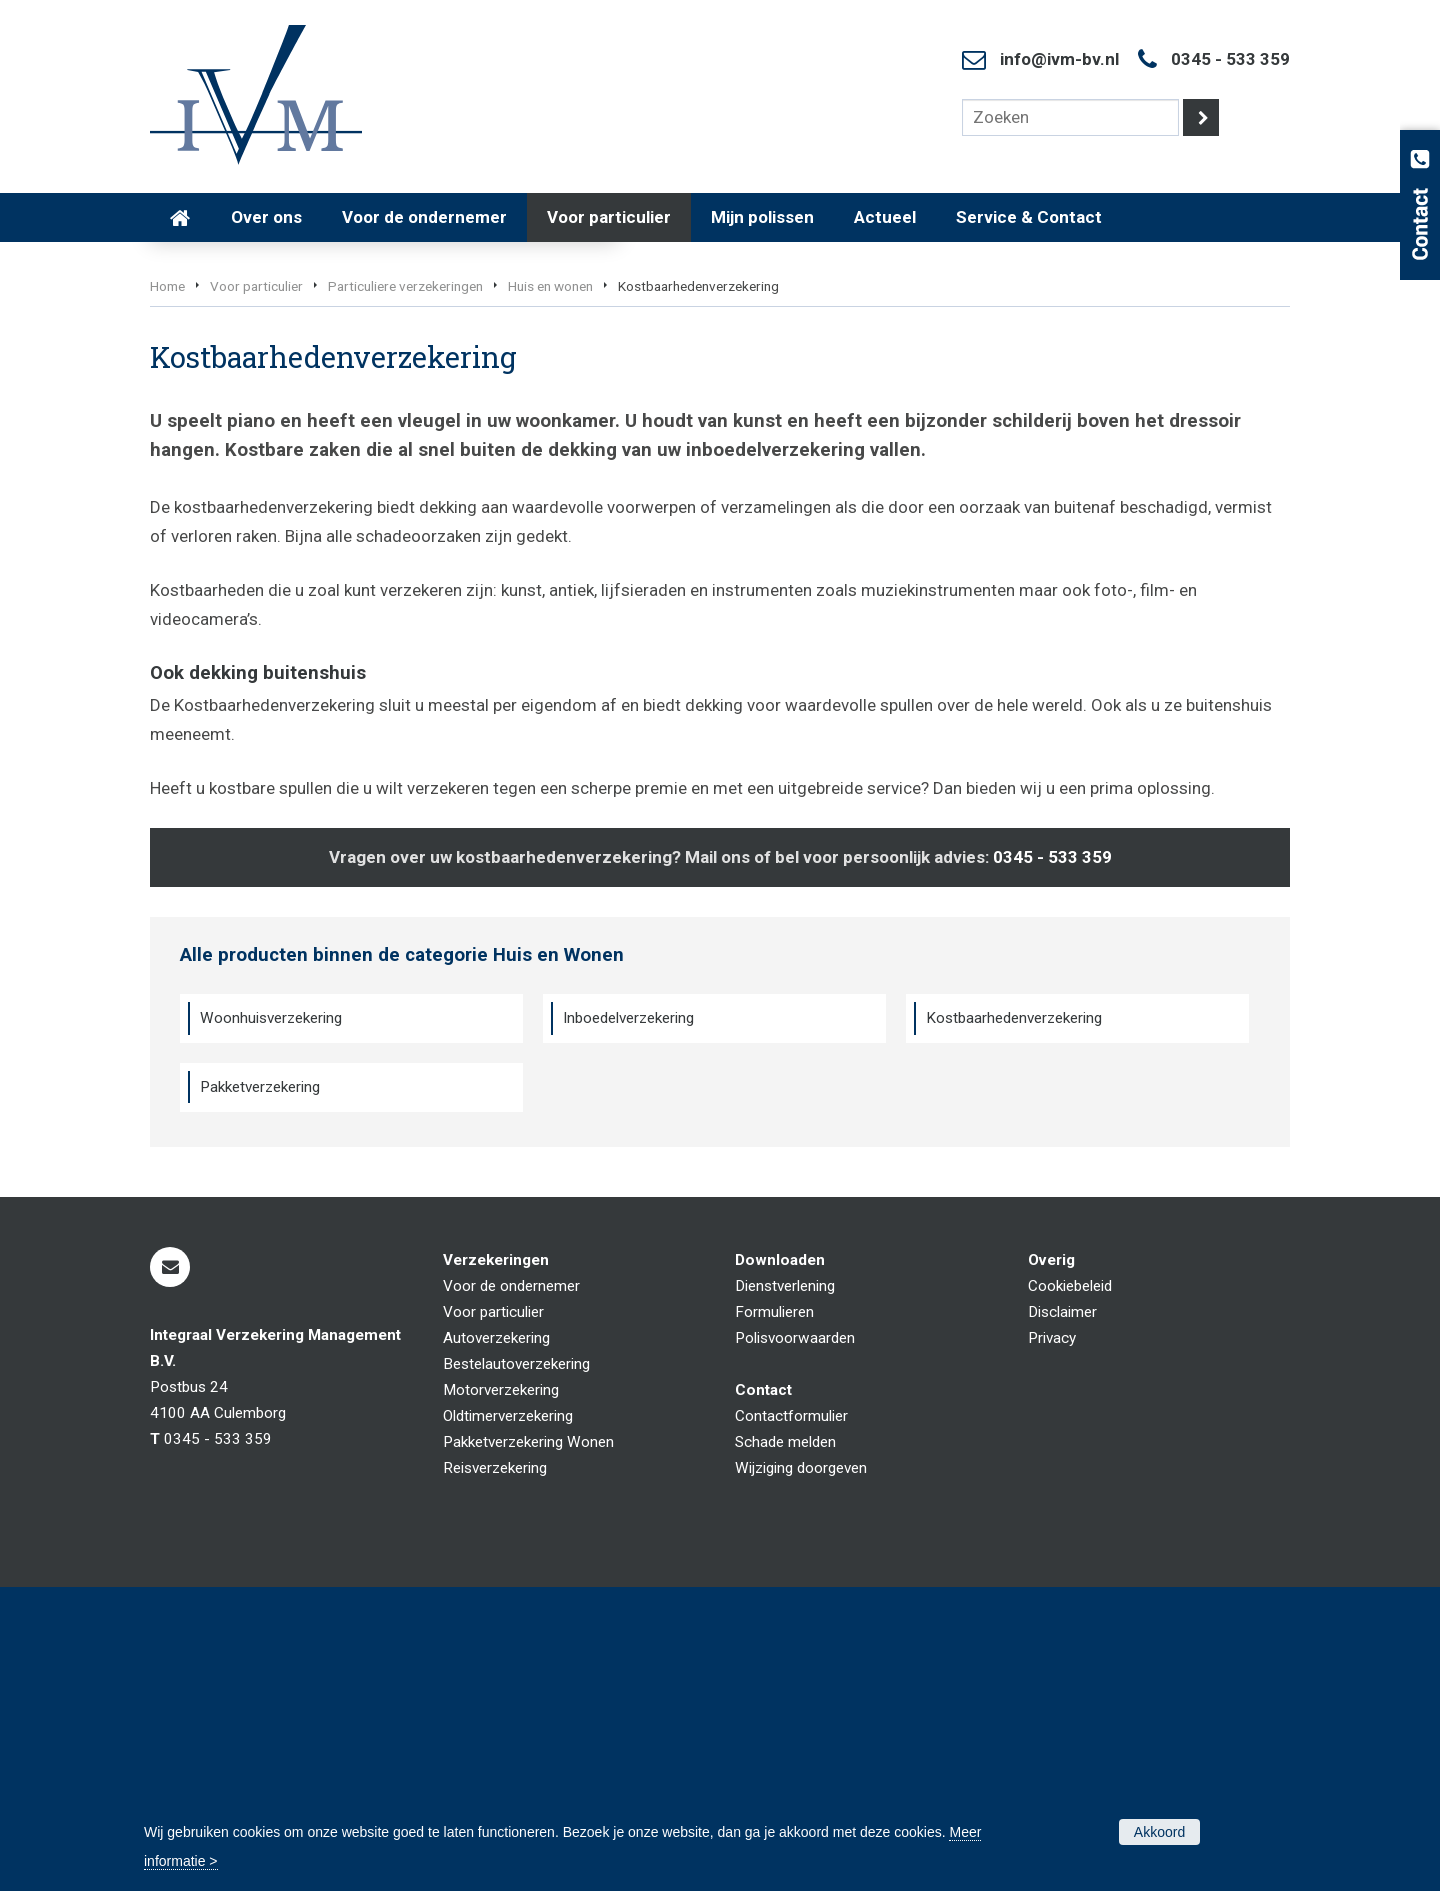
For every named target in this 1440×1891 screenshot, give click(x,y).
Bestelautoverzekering (516, 1668)
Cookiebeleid (1070, 1590)
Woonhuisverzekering (271, 1322)
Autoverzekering (496, 1642)
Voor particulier (256, 590)
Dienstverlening (785, 1590)
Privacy (1052, 1642)
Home (167, 590)
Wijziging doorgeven (801, 1772)
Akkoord (1159, 1832)
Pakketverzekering (260, 1391)
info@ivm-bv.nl (1059, 59)
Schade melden (785, 1746)
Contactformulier (791, 1720)
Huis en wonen (550, 590)
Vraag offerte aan (245, 482)
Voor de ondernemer (511, 1590)
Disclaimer (1062, 1616)
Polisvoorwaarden (795, 1642)
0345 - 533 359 (1230, 59)
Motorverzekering (501, 1694)
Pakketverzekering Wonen (528, 1746)
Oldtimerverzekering (508, 1720)
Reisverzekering (495, 1772)
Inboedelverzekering (628, 1322)
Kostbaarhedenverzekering (1014, 1322)
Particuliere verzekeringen (405, 590)
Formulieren (774, 1616)
